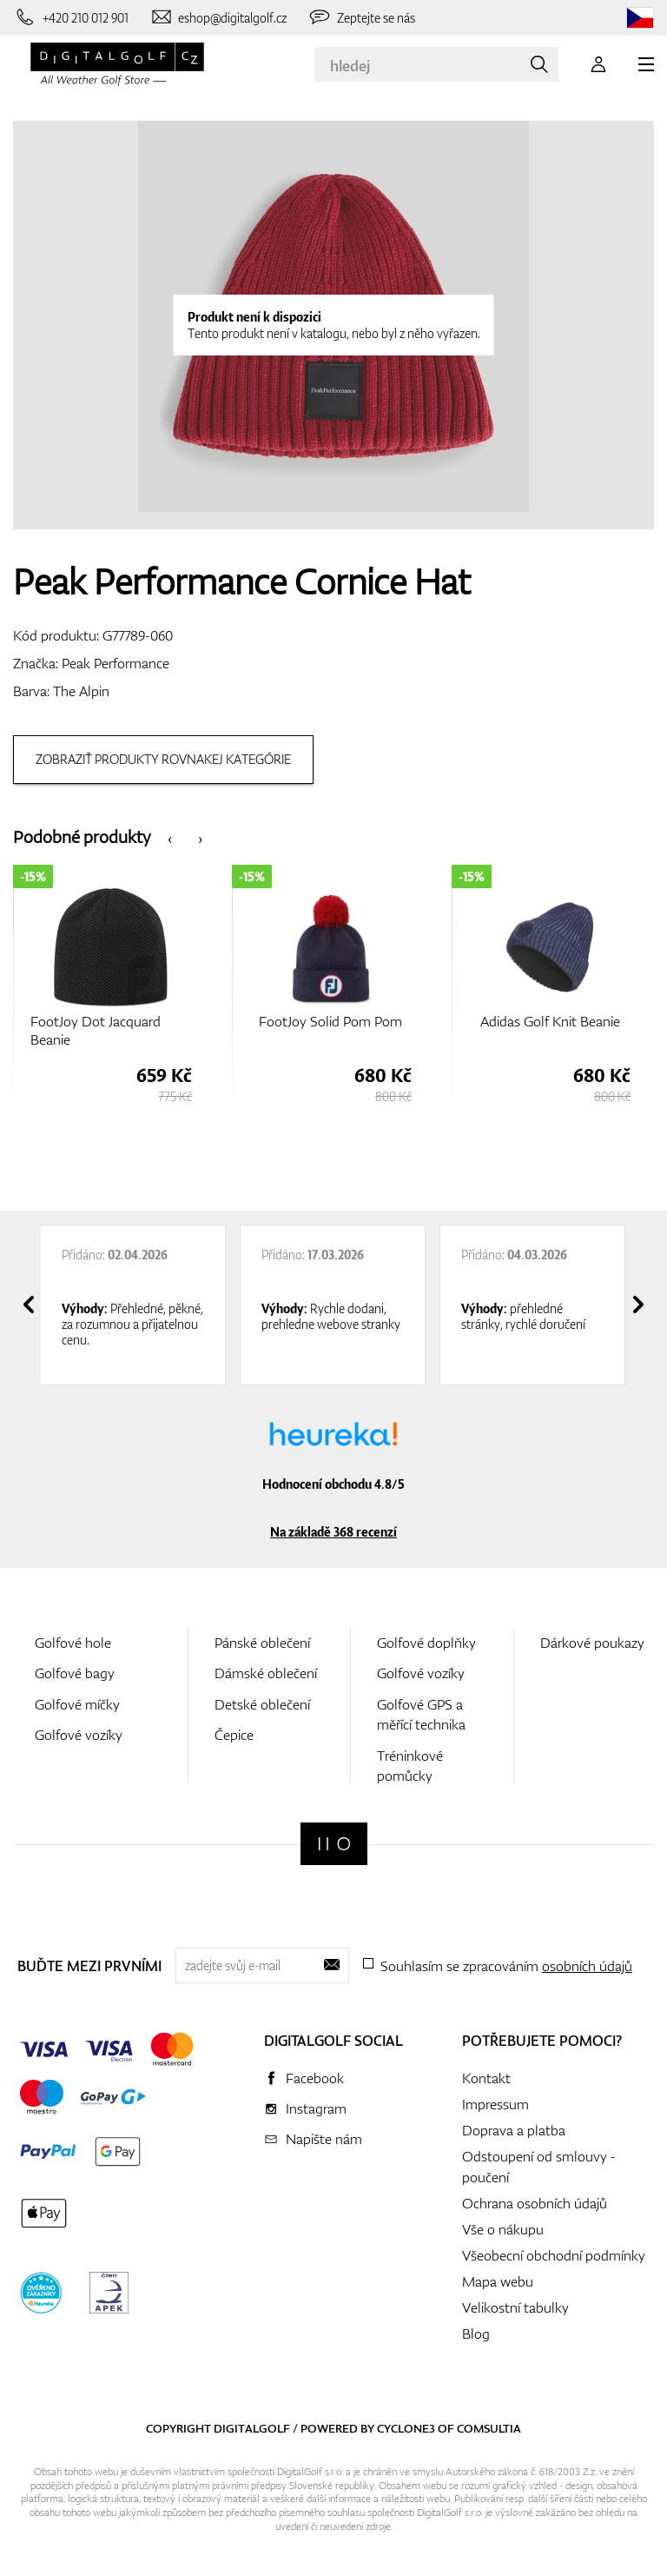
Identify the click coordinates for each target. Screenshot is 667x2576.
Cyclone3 (406, 2428)
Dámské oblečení (266, 1673)
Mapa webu (497, 2281)
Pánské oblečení (262, 1642)
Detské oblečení (262, 1704)
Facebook (315, 2078)
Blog (476, 2333)
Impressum (495, 2104)
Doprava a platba (513, 2130)
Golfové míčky (77, 1704)
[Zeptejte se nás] (361, 17)
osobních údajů (587, 1965)
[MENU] (646, 64)
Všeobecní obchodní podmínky (553, 2255)
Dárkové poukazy (592, 1642)
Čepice (234, 1734)
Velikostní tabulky (515, 2307)
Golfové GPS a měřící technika (421, 1714)
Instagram (316, 2108)
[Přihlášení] (598, 64)
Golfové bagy (75, 1673)
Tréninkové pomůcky (410, 1765)
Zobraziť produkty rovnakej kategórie (163, 759)
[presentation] (170, 837)
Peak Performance (115, 663)
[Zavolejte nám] (71, 17)
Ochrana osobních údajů (534, 2203)
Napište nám (324, 2138)
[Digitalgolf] (333, 1843)
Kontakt (486, 2078)
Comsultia (489, 2428)
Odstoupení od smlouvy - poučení (539, 2167)
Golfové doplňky (426, 1642)
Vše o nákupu (503, 2229)
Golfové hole (73, 1642)
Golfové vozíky (78, 1734)
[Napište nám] (218, 17)
